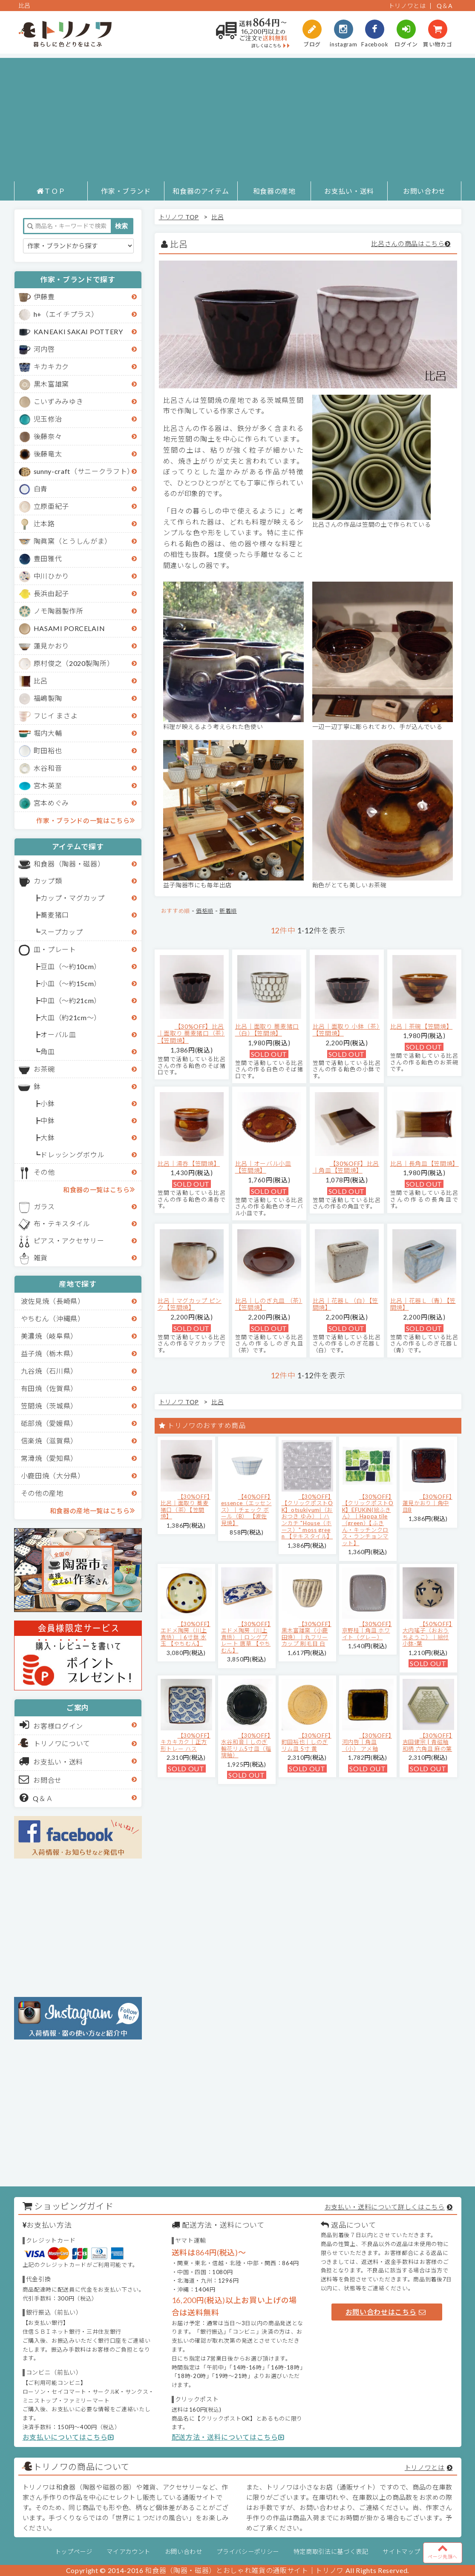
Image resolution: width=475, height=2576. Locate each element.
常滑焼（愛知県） (49, 1458)
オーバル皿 (58, 1034)
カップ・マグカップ (72, 898)
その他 (44, 1172)
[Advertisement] (237, 117)
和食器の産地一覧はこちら (92, 1510)
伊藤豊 (44, 297)
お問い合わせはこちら (385, 2312)
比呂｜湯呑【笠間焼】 (189, 1163)
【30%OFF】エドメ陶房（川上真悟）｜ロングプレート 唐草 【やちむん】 (246, 1637)
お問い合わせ (424, 191)
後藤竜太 (48, 454)
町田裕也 (48, 750)
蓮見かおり (51, 646)
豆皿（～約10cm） (70, 966)
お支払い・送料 (349, 191)
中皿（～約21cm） (70, 1000)
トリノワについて (62, 1743)
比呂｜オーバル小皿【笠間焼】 (263, 1167)
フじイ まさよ (56, 715)
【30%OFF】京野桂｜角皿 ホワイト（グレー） (367, 1631)
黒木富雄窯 (51, 384)
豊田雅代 (48, 558)
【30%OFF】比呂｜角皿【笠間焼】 (346, 1167)
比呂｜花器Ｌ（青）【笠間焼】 (423, 1304)
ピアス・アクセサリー (69, 1240)
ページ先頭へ (443, 2551)
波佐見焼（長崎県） (53, 1301)
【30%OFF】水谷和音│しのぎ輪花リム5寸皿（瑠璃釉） (246, 1745)
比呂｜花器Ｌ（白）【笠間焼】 (345, 1304)
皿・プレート (55, 949)
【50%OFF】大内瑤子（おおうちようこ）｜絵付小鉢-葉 (427, 1634)
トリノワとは (407, 5)
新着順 (228, 910)
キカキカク (51, 366)
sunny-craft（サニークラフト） (84, 471)
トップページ (73, 2551)
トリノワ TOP (179, 217)
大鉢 (47, 1137)
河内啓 (44, 349)
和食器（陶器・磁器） (69, 864)
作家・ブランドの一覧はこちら (85, 820)
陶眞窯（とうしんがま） (73, 541)
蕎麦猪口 (54, 915)
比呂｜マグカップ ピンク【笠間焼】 (190, 1304)
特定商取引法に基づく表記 (331, 2551)
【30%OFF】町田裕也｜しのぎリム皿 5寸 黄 (306, 1742)
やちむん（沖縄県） (53, 1318)
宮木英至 (48, 785)
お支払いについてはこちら (68, 2437)
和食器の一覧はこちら (99, 1189)
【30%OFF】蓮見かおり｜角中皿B (427, 1503)
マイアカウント (128, 2551)
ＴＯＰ (51, 191)
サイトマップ (401, 2551)
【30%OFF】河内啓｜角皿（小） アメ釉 (367, 1742)
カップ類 (48, 881)
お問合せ (41, 1779)
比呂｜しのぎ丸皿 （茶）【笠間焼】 (268, 1304)
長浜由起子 (51, 593)
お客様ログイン (51, 1724)
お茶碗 (44, 1069)
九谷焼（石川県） (49, 1371)
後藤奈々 (48, 436)
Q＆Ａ (36, 1797)
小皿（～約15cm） (70, 983)
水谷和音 (48, 768)
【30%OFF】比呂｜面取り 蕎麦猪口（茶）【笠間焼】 (191, 1033)
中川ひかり (51, 576)
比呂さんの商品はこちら (407, 243)
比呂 (41, 681)
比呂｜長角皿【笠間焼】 (424, 1163)
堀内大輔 (48, 733)
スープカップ (61, 932)
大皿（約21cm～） (70, 1017)
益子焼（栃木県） (49, 1353)
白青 (41, 489)
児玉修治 (48, 419)
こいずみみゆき (58, 401)
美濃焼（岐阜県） (49, 1336)
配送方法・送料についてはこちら (228, 2437)
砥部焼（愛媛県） (49, 1423)
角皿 (47, 1051)
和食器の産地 (274, 191)
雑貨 (41, 1258)
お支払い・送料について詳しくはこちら (385, 2207)
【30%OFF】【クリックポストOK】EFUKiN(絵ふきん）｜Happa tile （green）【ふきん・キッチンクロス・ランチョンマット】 (368, 1519)
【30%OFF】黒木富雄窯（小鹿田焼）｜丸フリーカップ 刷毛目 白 (306, 1634)
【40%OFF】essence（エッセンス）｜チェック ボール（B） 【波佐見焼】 (246, 1509)
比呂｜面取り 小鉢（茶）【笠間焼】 (346, 1030)
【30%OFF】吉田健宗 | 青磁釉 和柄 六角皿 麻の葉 (427, 1742)
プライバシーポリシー (247, 2551)
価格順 (204, 910)
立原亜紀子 (51, 506)
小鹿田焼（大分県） (53, 1476)
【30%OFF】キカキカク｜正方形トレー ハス (185, 1742)
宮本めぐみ (51, 803)
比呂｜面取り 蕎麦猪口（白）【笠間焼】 (267, 1030)
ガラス (44, 1206)
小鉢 (47, 1103)
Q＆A (445, 5)
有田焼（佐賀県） (49, 1388)
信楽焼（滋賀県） (49, 1441)
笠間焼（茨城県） (49, 1406)
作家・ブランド (126, 191)
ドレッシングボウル (72, 1154)
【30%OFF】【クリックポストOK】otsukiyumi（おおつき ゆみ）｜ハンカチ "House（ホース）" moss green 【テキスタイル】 (307, 1516)
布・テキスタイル (62, 1223)
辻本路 (44, 523)
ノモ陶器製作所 (58, 611)
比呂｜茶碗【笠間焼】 (421, 1026)
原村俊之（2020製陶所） (74, 663)
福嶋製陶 (48, 698)
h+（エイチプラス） (66, 314)
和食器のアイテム (201, 191)
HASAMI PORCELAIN (69, 628)
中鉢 (47, 1120)
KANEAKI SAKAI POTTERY (78, 331)
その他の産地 (42, 1493)
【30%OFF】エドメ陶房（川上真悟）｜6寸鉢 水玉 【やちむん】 (185, 1634)
